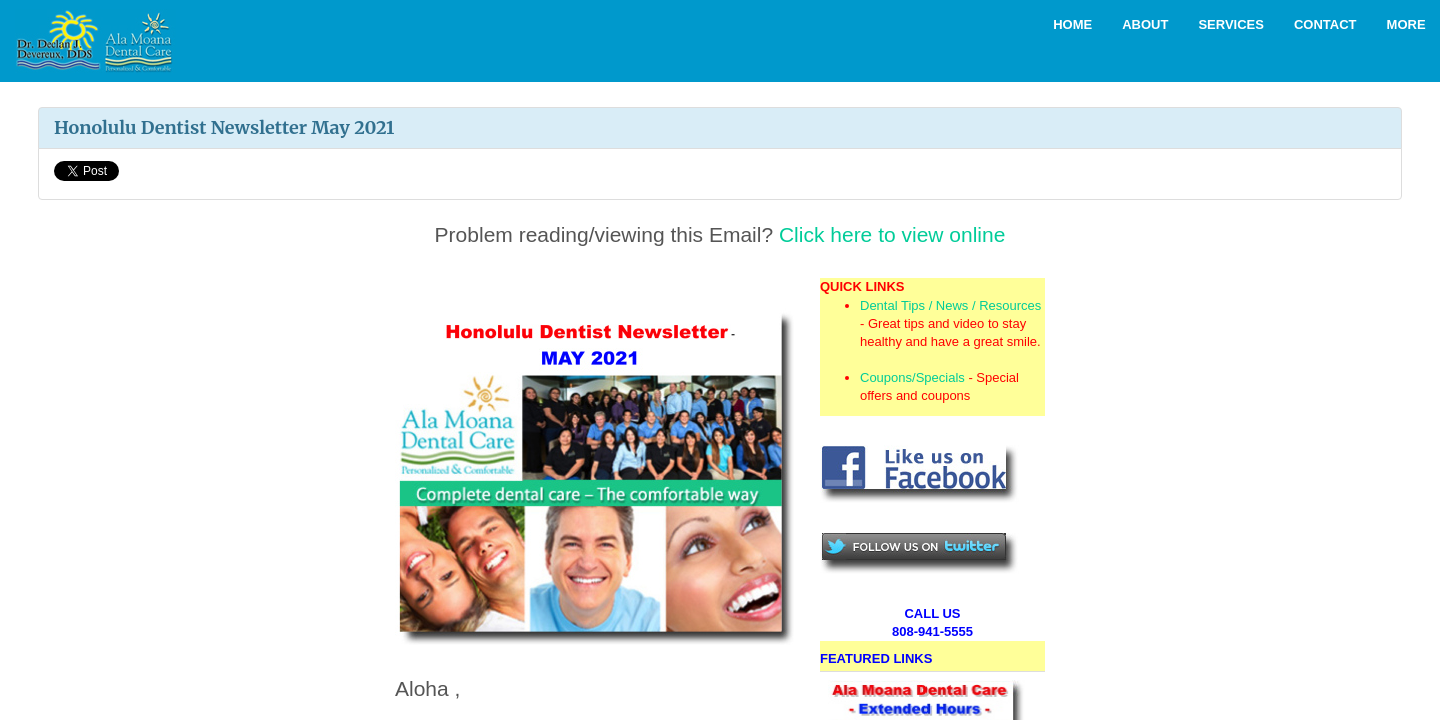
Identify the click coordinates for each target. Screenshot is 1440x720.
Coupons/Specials (912, 377)
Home (1072, 24)
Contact (1325, 24)
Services (1231, 24)
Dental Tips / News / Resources (950, 305)
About (1145, 24)
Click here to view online (892, 234)
